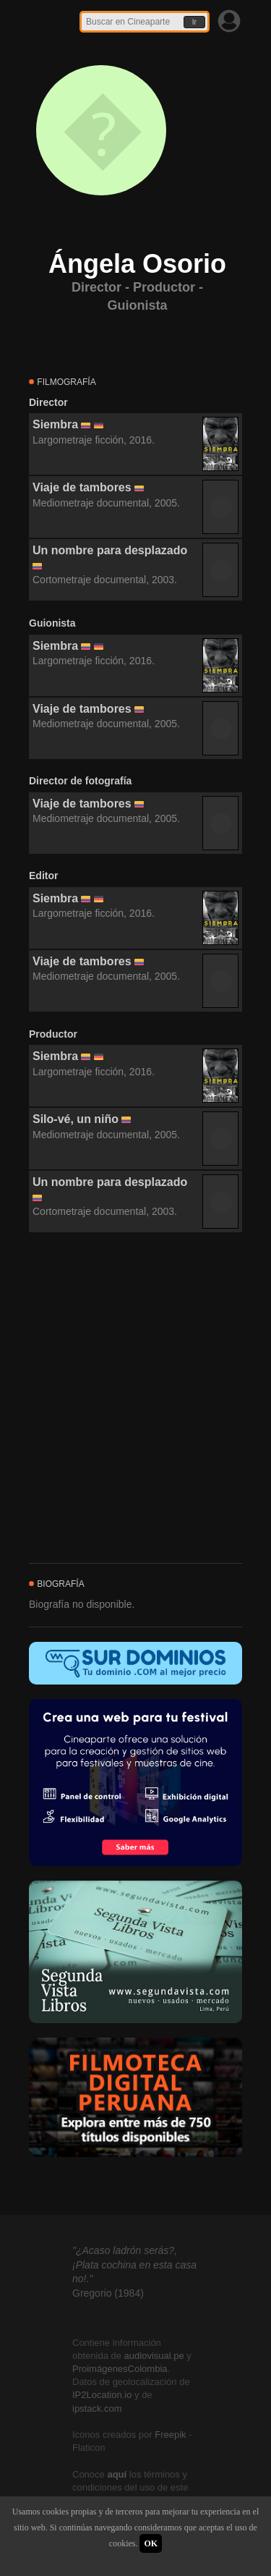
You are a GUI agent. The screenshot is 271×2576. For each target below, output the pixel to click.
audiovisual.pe (154, 2355)
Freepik (170, 2434)
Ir (194, 22)
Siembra (55, 424)
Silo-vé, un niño (76, 1119)
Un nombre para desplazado (110, 550)
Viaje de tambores (82, 487)
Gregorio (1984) (108, 2293)
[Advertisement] (135, 1398)
